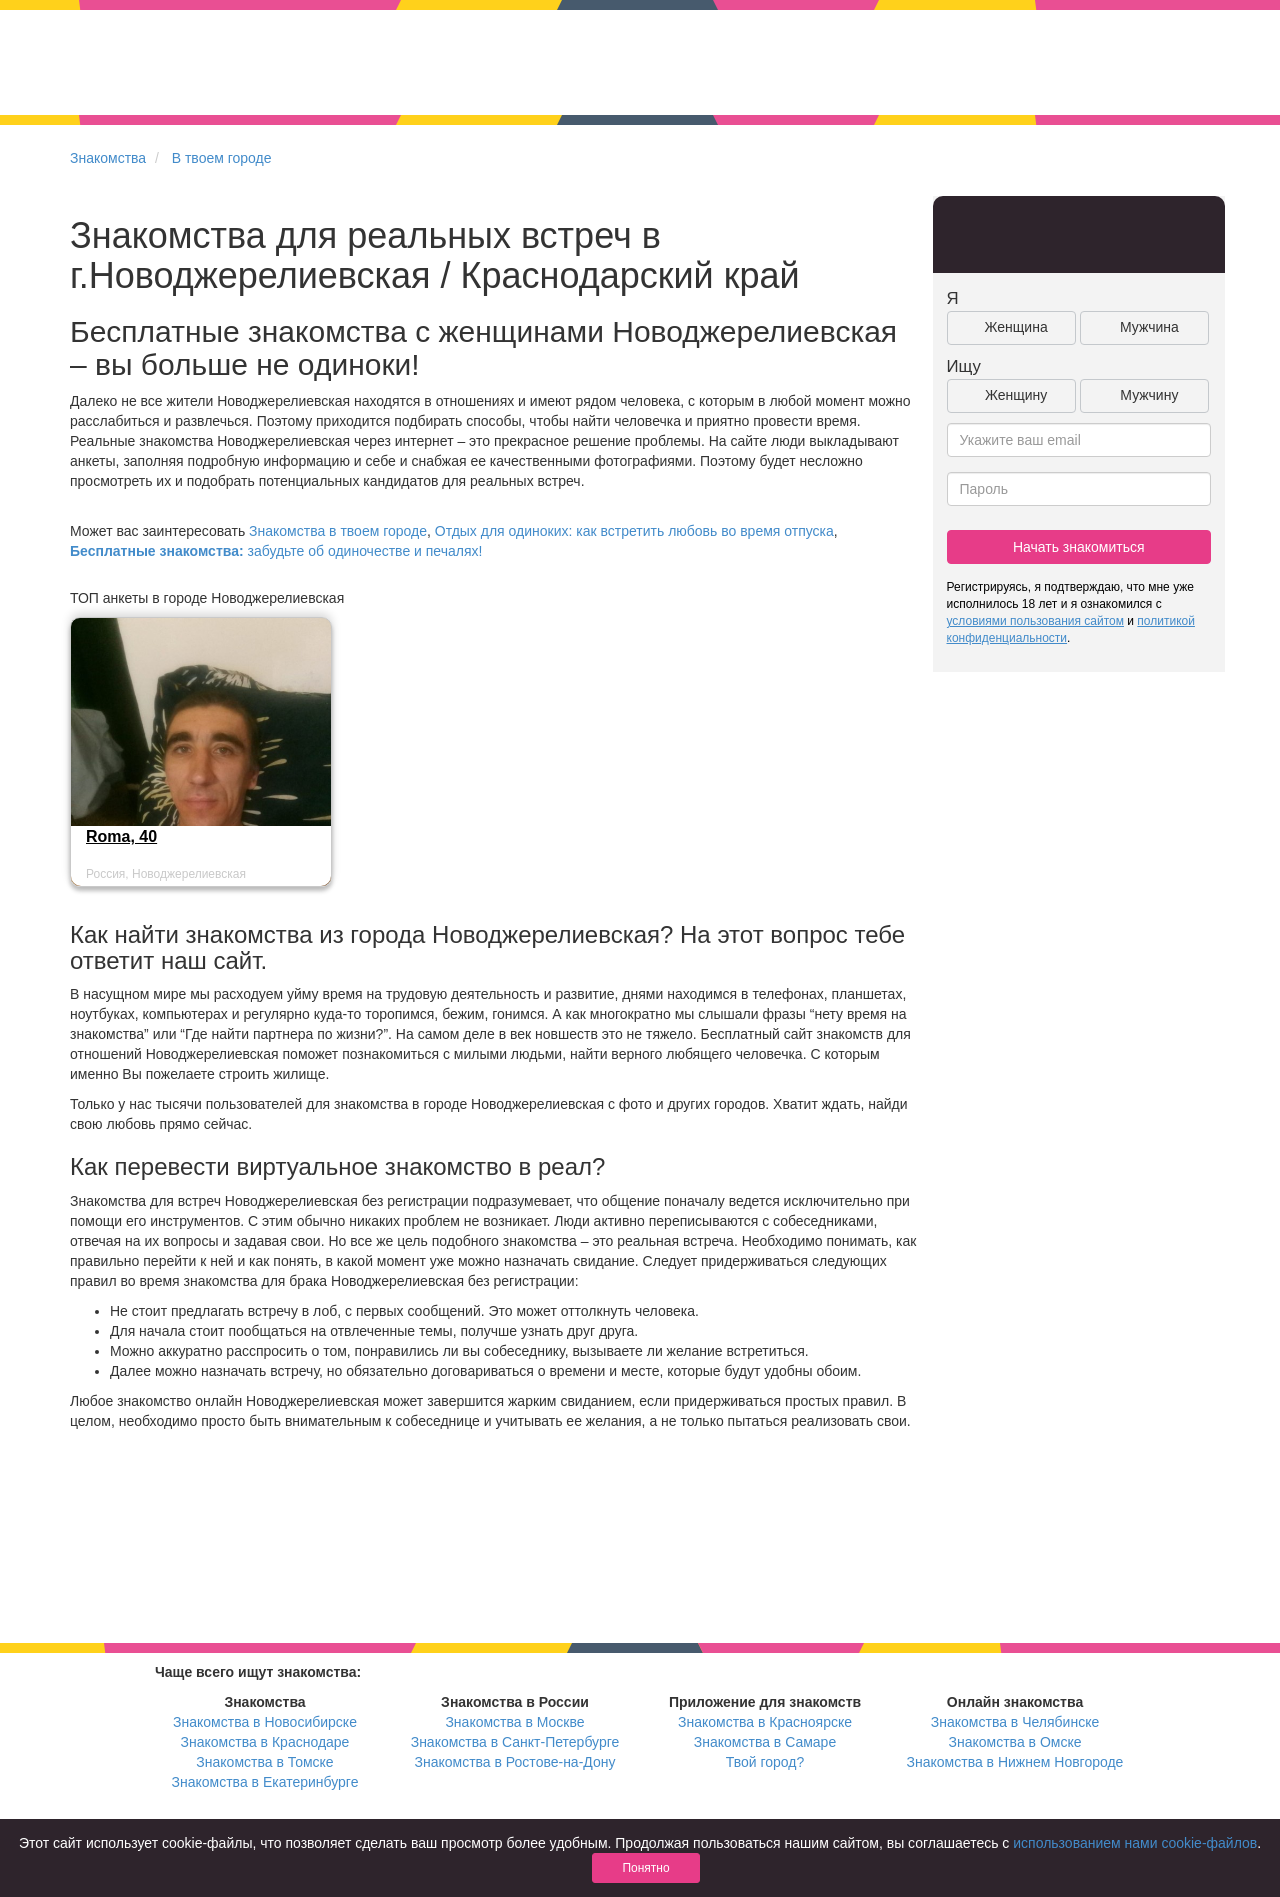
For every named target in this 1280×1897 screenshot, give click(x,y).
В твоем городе (222, 158)
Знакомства (108, 158)
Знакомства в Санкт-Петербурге (515, 1742)
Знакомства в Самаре (765, 1742)
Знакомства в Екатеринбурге (265, 1782)
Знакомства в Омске (1015, 1742)
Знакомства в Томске (264, 1762)
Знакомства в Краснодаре (265, 1742)
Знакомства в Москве (514, 1722)
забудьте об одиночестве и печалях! (276, 551)
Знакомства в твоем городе (338, 531)
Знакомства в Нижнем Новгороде (1015, 1762)
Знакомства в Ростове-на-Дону (515, 1762)
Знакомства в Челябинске (1015, 1722)
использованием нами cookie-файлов (1135, 1843)
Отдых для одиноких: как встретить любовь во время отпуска (634, 531)
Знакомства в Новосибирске (265, 1722)
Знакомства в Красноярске (765, 1722)
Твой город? (765, 1762)
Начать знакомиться (1079, 547)
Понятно (645, 1868)
